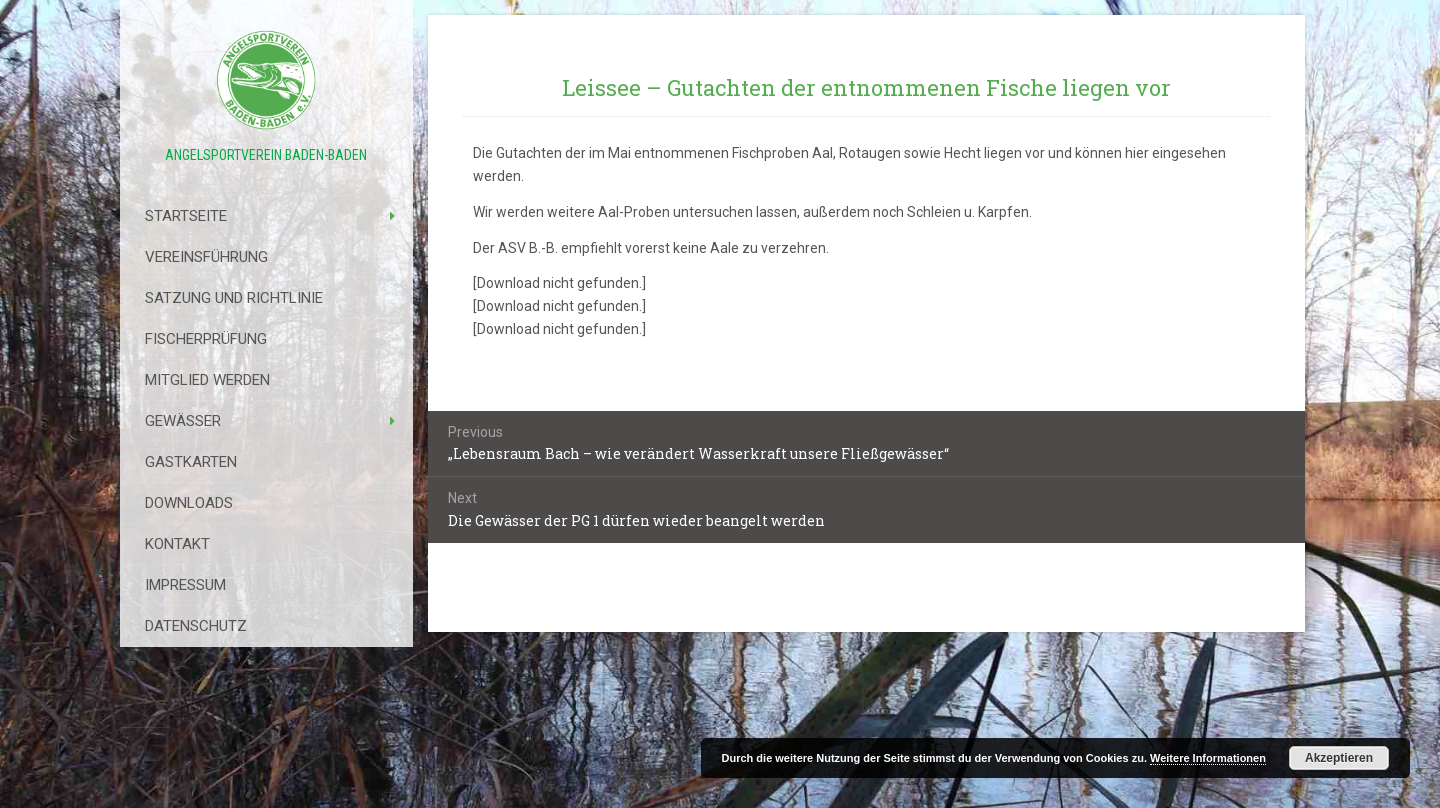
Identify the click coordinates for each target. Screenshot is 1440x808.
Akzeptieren (1339, 758)
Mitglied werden (207, 380)
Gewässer (183, 421)
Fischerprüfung (206, 339)
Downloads (189, 503)
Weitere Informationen (1208, 758)
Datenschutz (196, 626)
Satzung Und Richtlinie (234, 298)
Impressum (185, 585)
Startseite (186, 216)
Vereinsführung (206, 257)
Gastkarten (191, 462)
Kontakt (177, 544)
